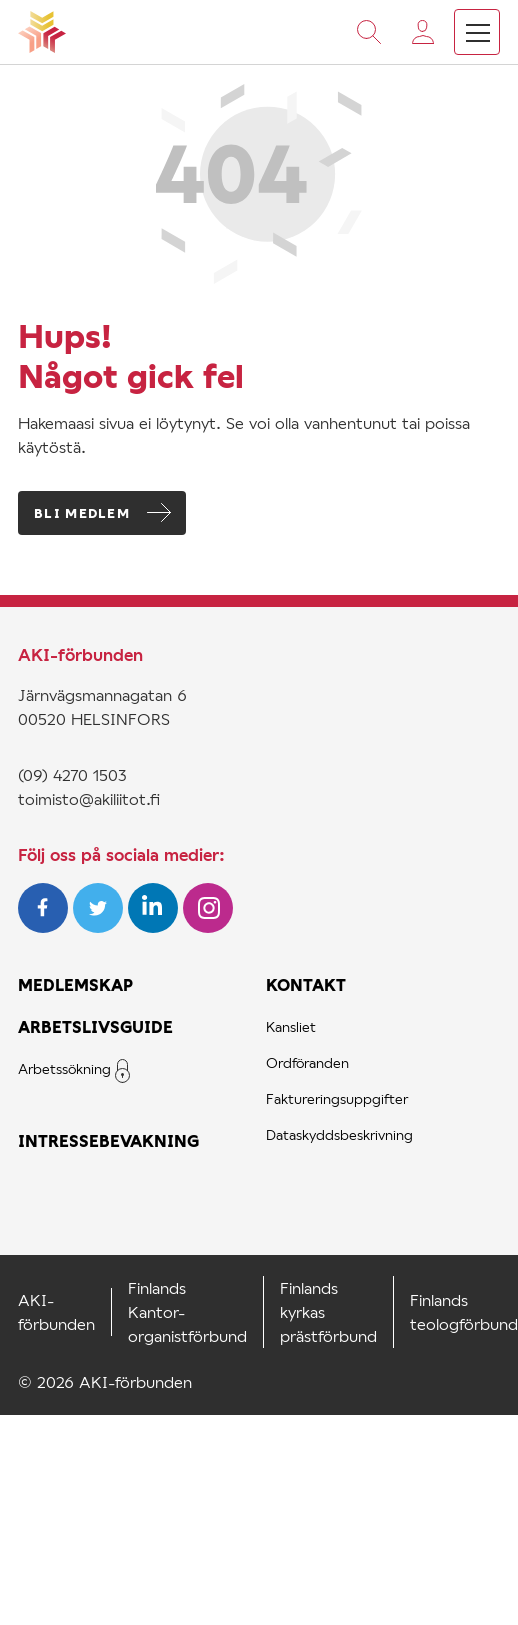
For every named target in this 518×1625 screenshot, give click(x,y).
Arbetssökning (64, 1068)
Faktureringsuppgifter (337, 1098)
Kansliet (291, 1026)
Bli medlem (82, 513)
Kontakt (306, 984)
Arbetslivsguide (95, 1026)
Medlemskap (75, 984)
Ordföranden (307, 1062)
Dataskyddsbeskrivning (339, 1134)
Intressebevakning (108, 1140)
